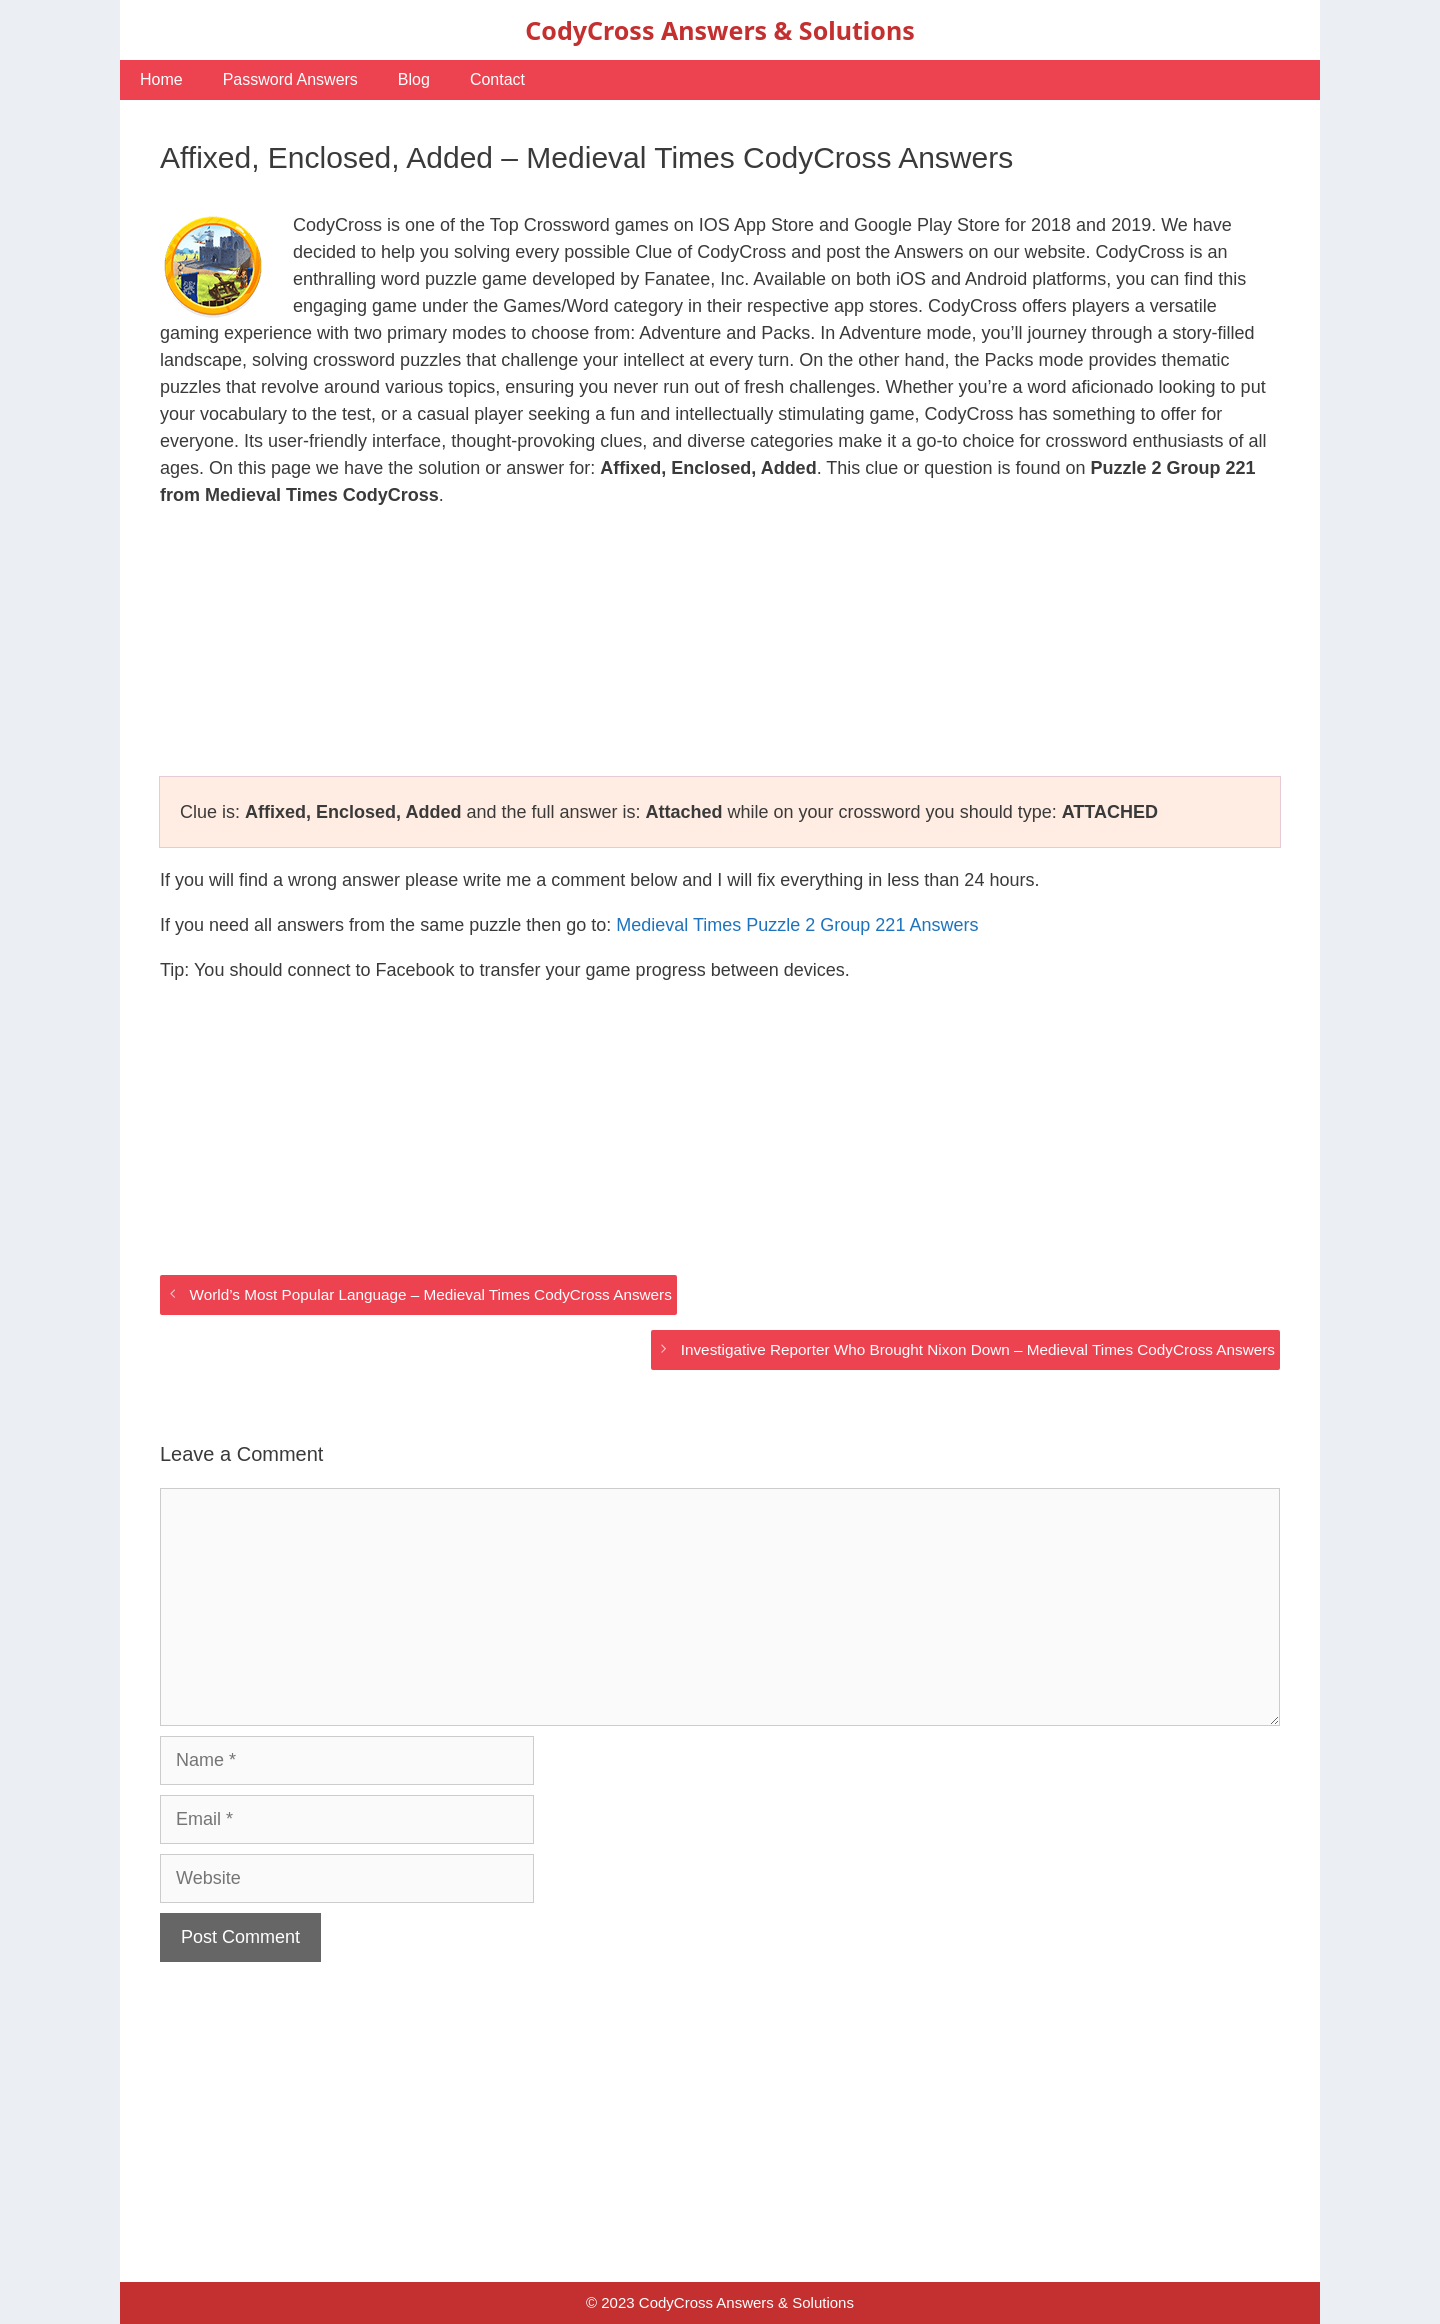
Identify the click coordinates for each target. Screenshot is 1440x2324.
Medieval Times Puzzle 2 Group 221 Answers (797, 925)
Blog (414, 79)
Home (161, 79)
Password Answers (290, 79)
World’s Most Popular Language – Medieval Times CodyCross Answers (430, 1294)
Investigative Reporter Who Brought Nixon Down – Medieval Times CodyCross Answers (978, 1349)
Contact (497, 79)
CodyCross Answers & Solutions (719, 30)
